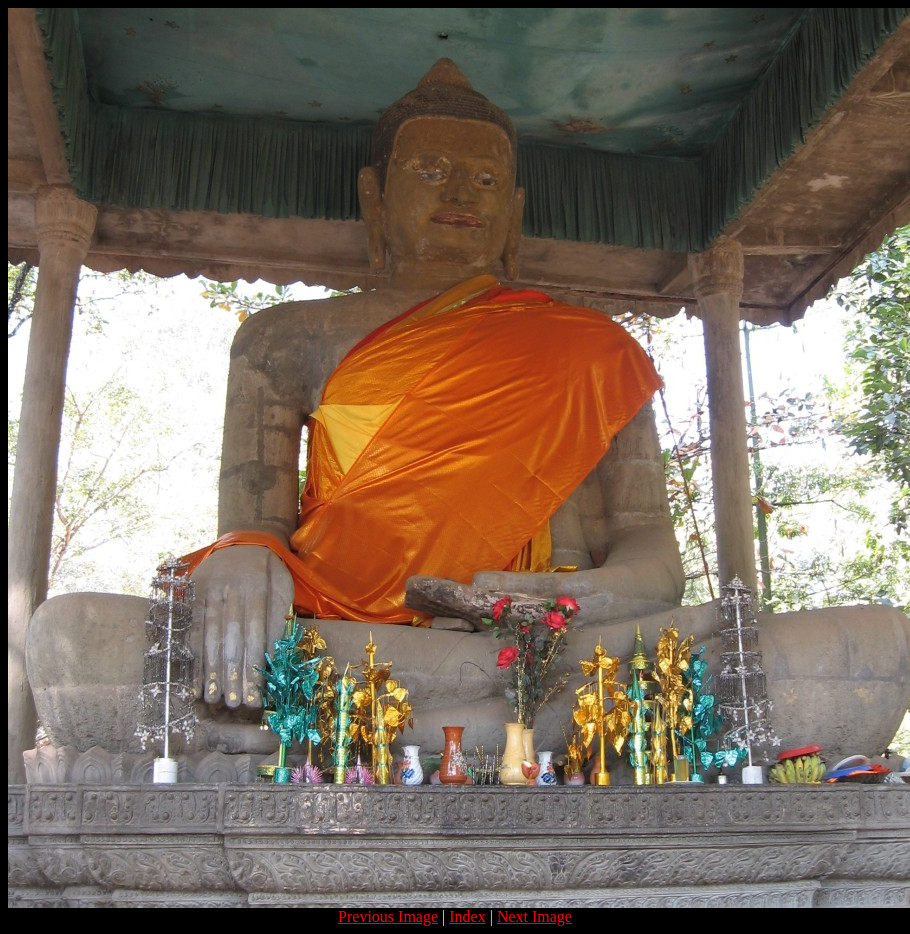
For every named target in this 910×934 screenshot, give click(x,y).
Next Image (534, 916)
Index (467, 916)
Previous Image (388, 916)
